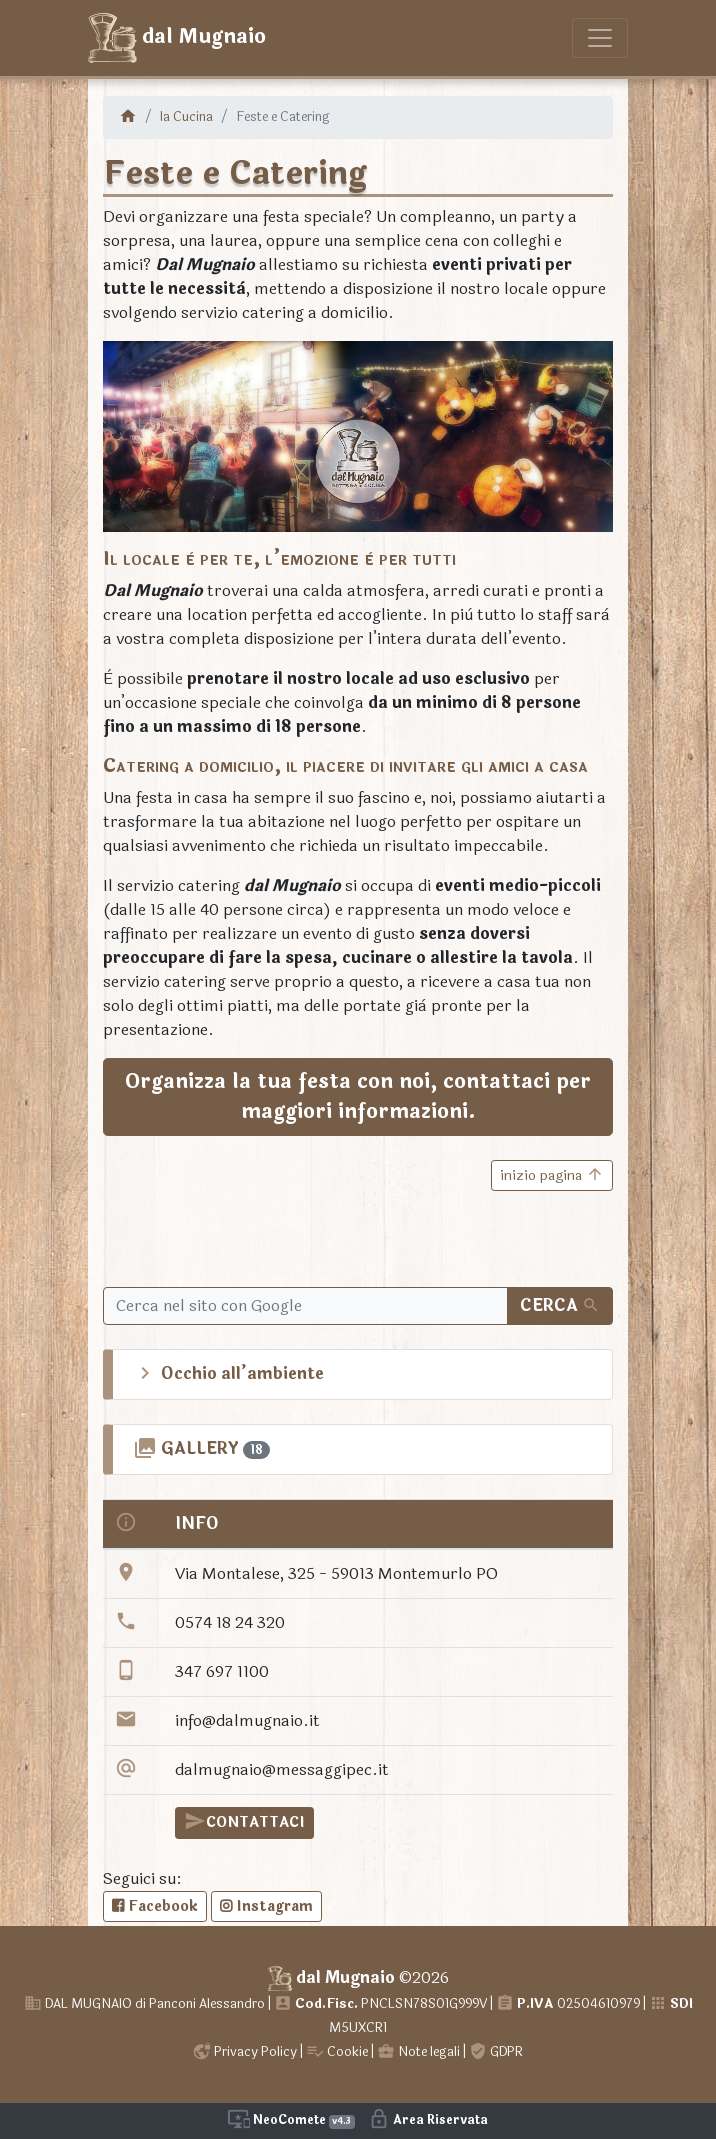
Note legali (418, 2052)
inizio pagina (552, 1175)
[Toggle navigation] (600, 38)
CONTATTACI (244, 1821)
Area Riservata (428, 2119)
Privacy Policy (245, 2052)
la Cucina (186, 117)
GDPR (496, 2052)
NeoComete (291, 2119)
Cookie (337, 2052)
